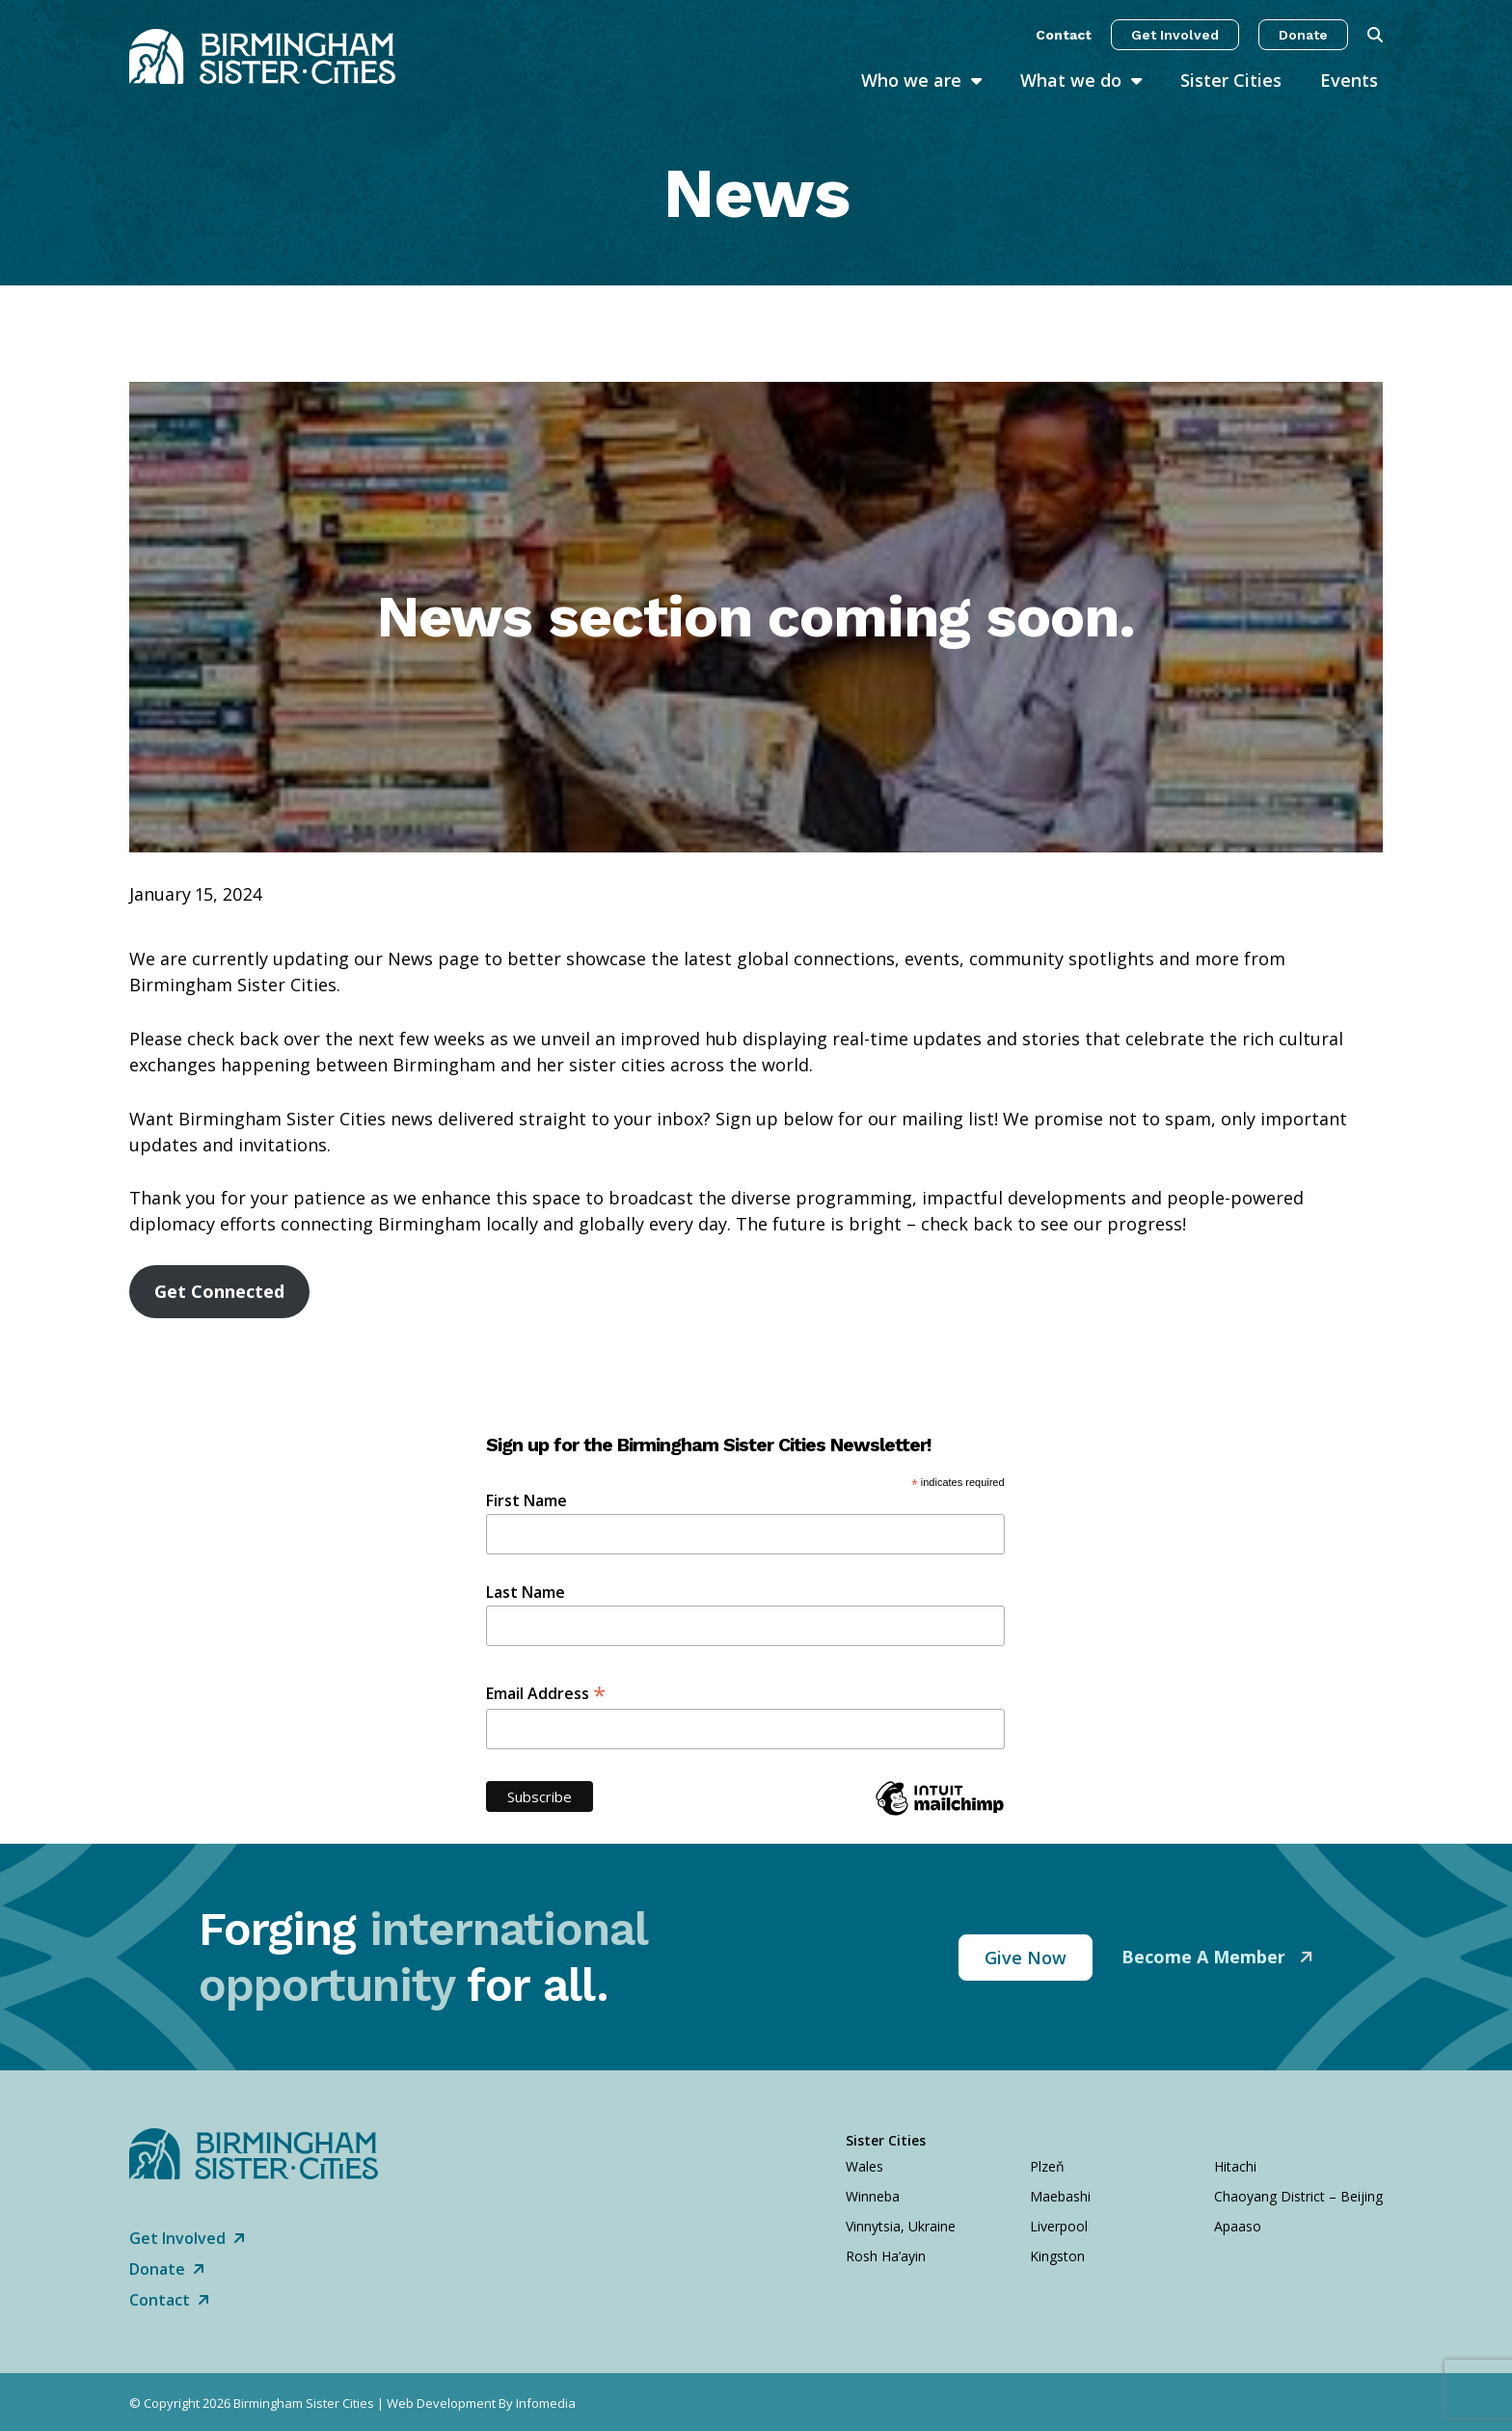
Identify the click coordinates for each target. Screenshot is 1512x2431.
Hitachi (1235, 2166)
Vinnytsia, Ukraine (901, 2226)
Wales (864, 2166)
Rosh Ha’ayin (886, 2256)
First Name (526, 1500)
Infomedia (546, 2403)
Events (1349, 80)
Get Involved (1175, 34)
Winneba (873, 2196)
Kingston (1057, 2256)
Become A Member (1205, 1956)
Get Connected (219, 1291)
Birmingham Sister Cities (303, 2403)
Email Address (546, 1692)
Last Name (525, 1592)
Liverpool (1059, 2226)
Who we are (911, 80)
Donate (1303, 34)
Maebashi (1060, 2196)
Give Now (1025, 1957)
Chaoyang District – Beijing (1298, 2196)
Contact (1064, 34)
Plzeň (1047, 2166)
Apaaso (1237, 2226)
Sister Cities (1231, 80)
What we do (1070, 80)
